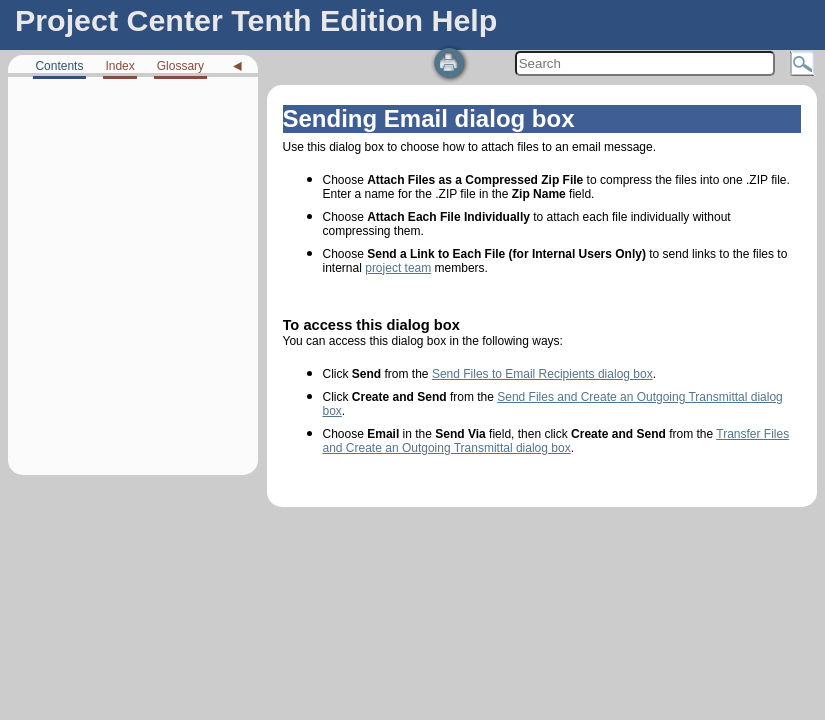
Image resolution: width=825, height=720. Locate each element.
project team (398, 268)
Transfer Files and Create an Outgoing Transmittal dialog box (556, 441)
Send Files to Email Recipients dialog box (542, 374)
